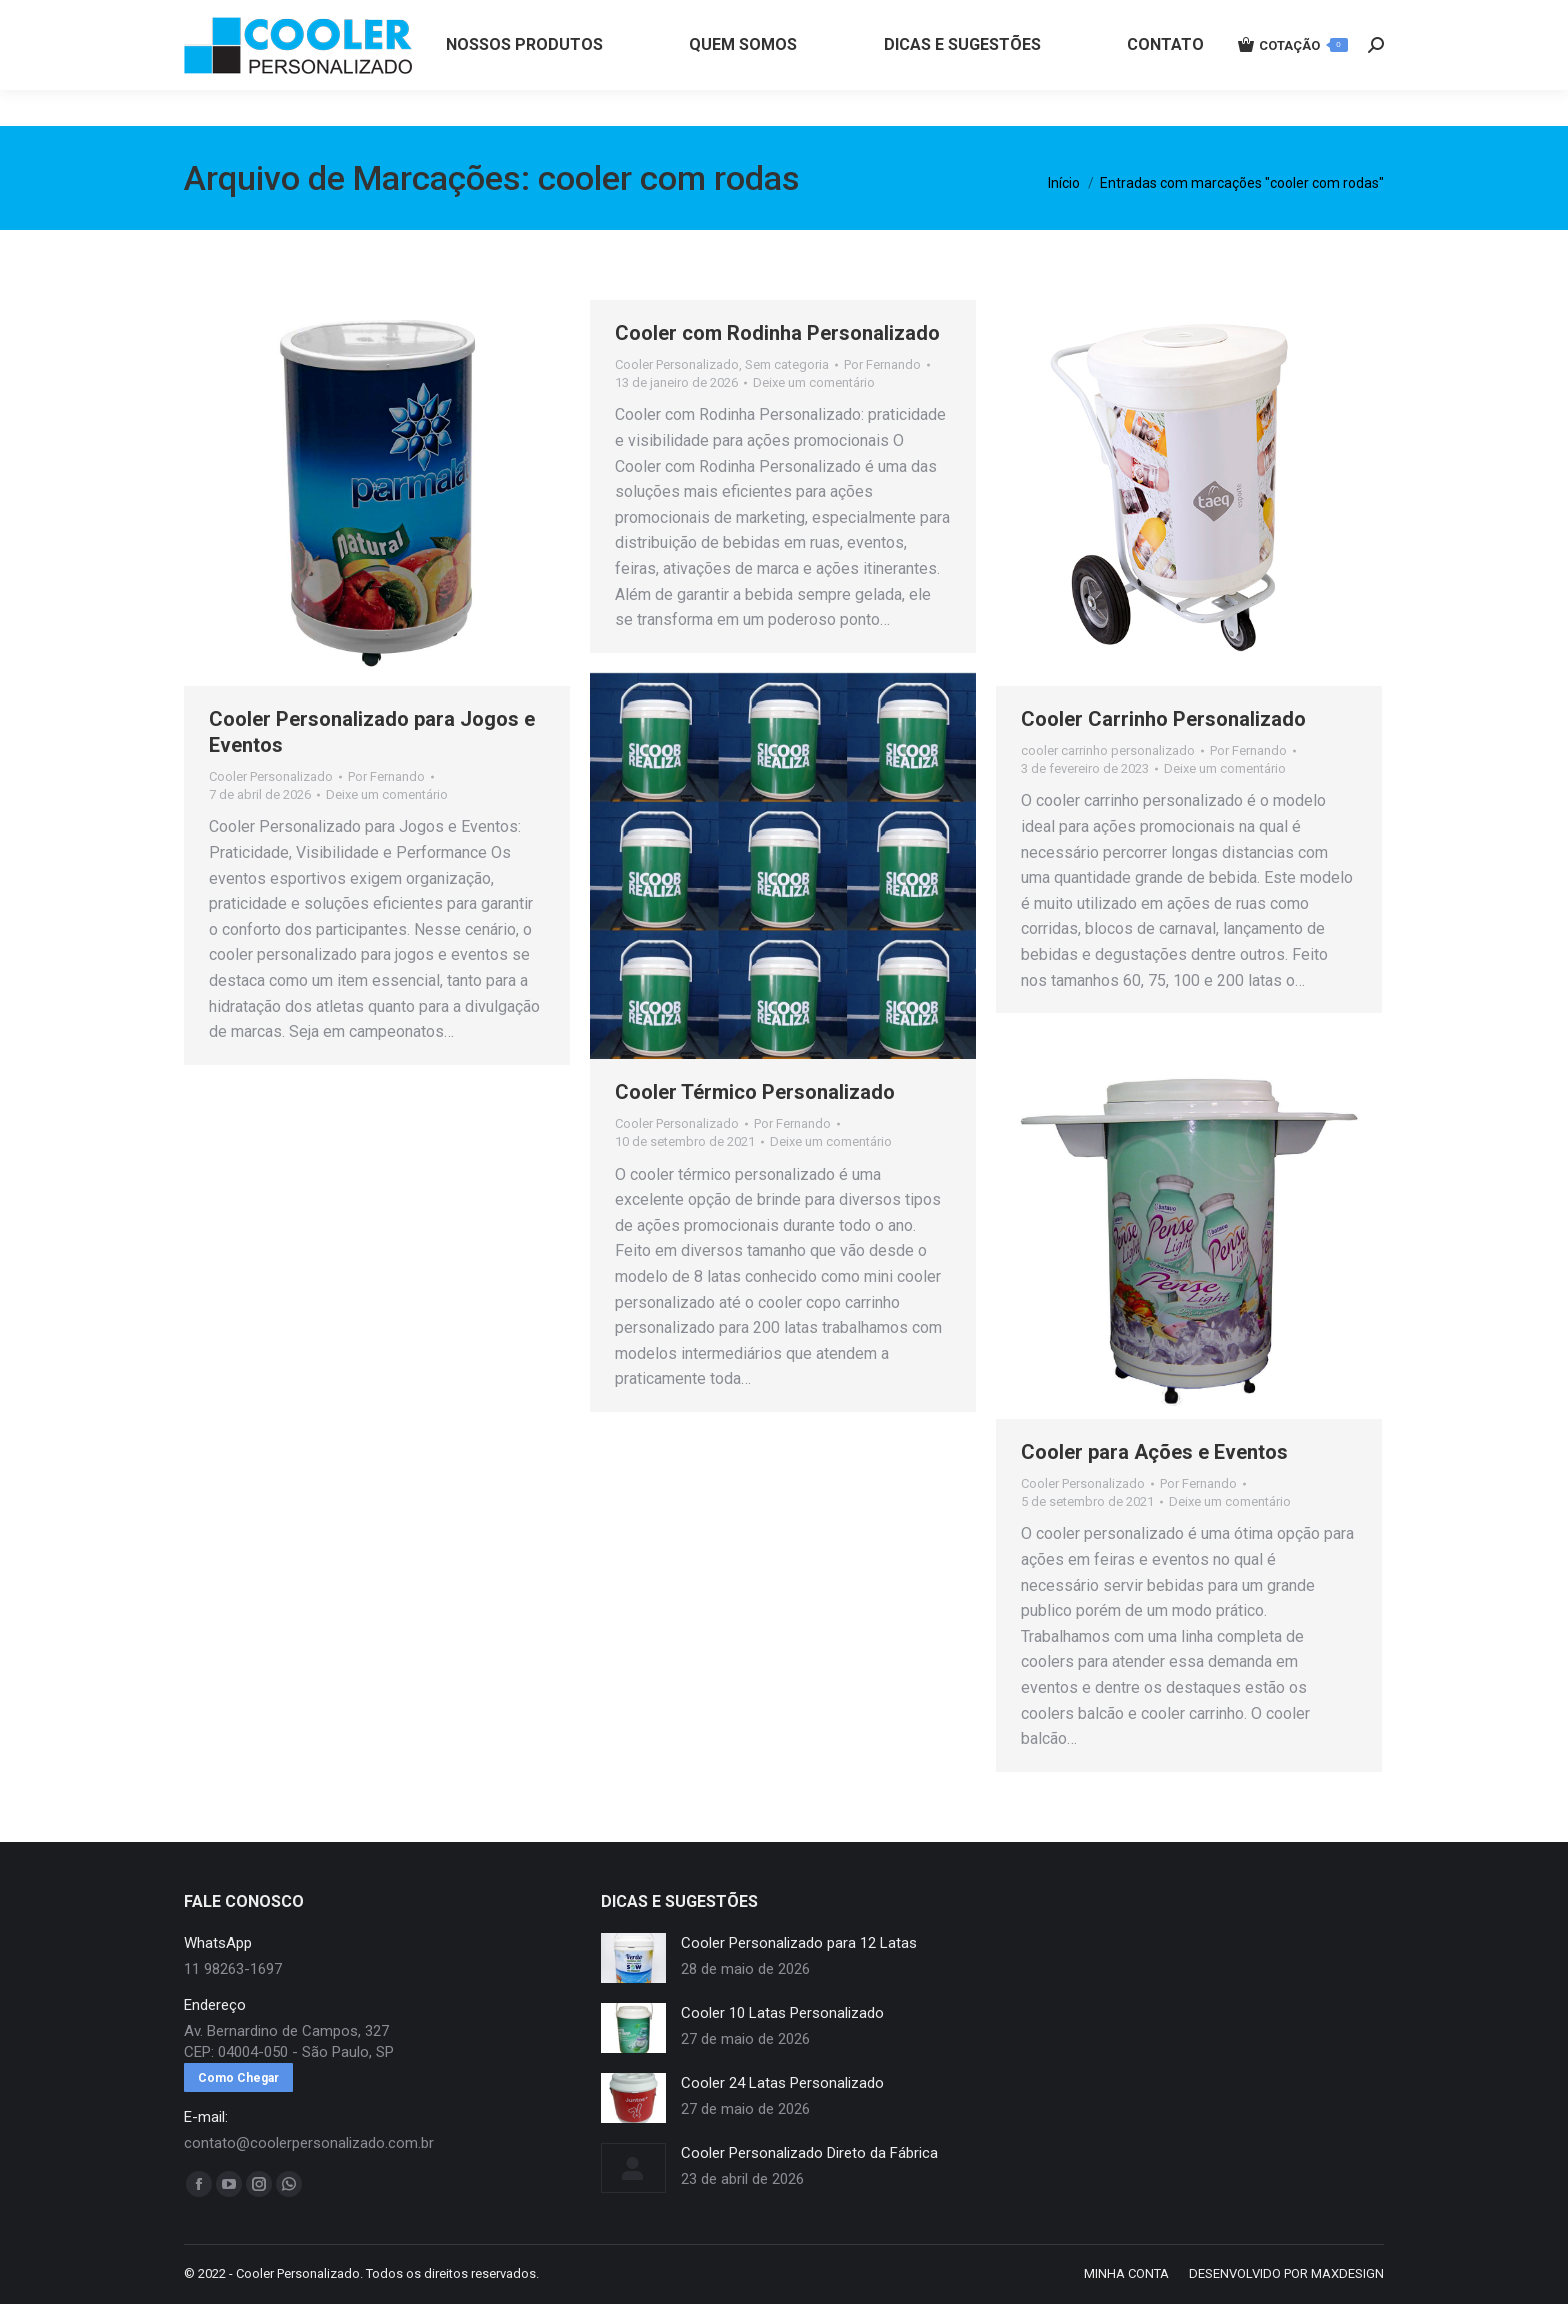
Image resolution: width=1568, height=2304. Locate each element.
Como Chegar (238, 2078)
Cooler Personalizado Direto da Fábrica (809, 2153)
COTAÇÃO (1293, 81)
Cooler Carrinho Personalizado (1163, 719)
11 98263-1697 (517, 18)
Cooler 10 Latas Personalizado (782, 2013)
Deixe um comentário (387, 794)
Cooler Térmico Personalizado (755, 1092)
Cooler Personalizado (271, 776)
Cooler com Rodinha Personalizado (777, 333)
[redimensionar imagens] (633, 1958)
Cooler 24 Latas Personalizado (782, 2083)
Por (386, 776)
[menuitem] (524, 81)
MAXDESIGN (1347, 2273)
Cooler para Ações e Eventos (1154, 1452)
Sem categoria (787, 364)
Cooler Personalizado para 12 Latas (799, 1943)
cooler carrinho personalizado (1108, 750)
